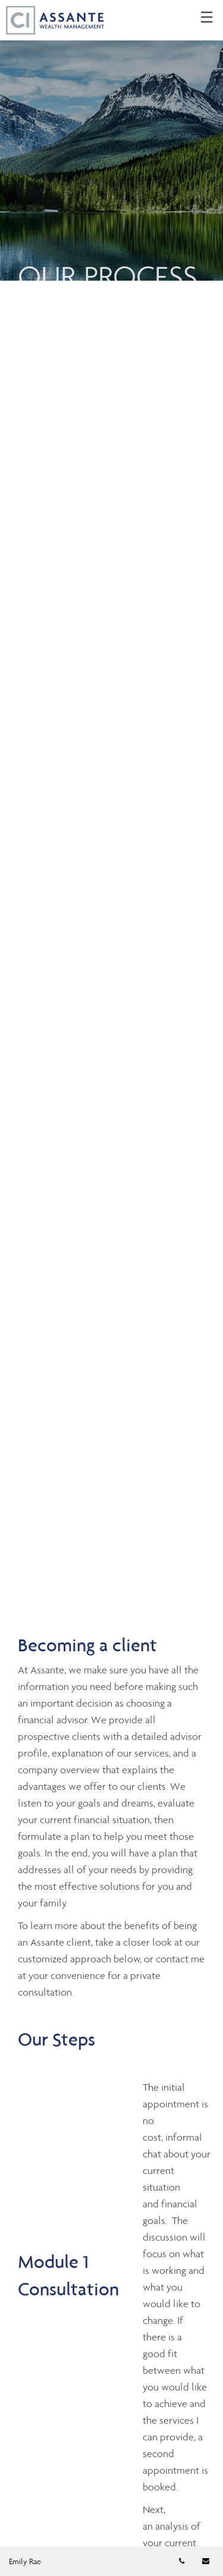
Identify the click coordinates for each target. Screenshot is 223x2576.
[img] (111, 140)
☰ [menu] (206, 18)
